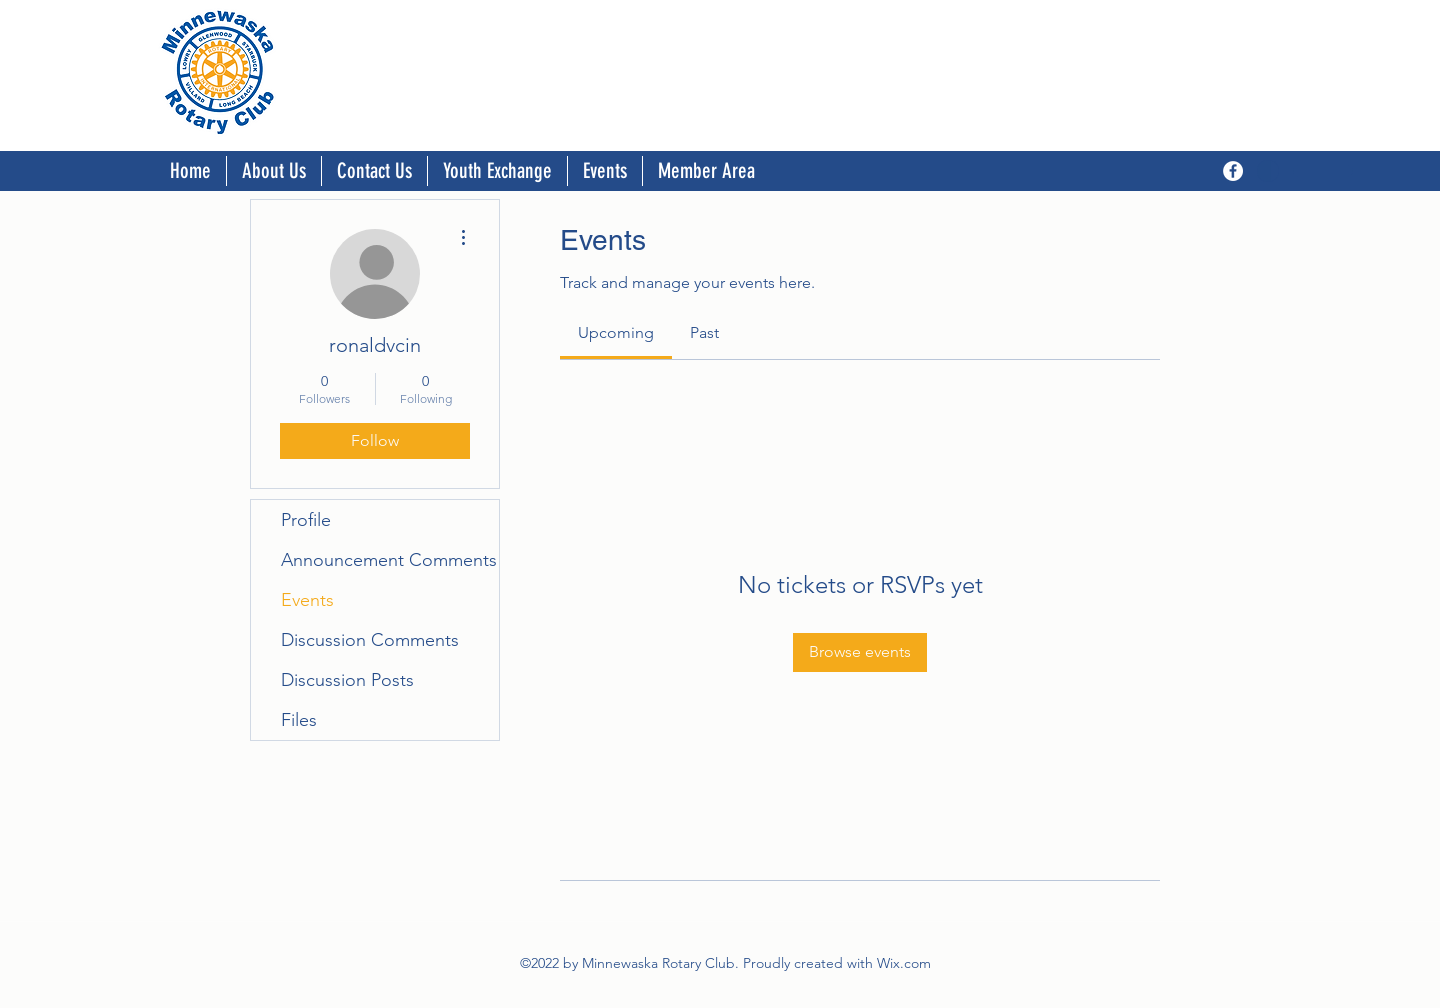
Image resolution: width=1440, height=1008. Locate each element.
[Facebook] (1233, 171)
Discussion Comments (370, 640)
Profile (306, 520)
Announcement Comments (389, 560)
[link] (616, 332)
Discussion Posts (347, 680)
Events (307, 600)
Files (299, 720)
